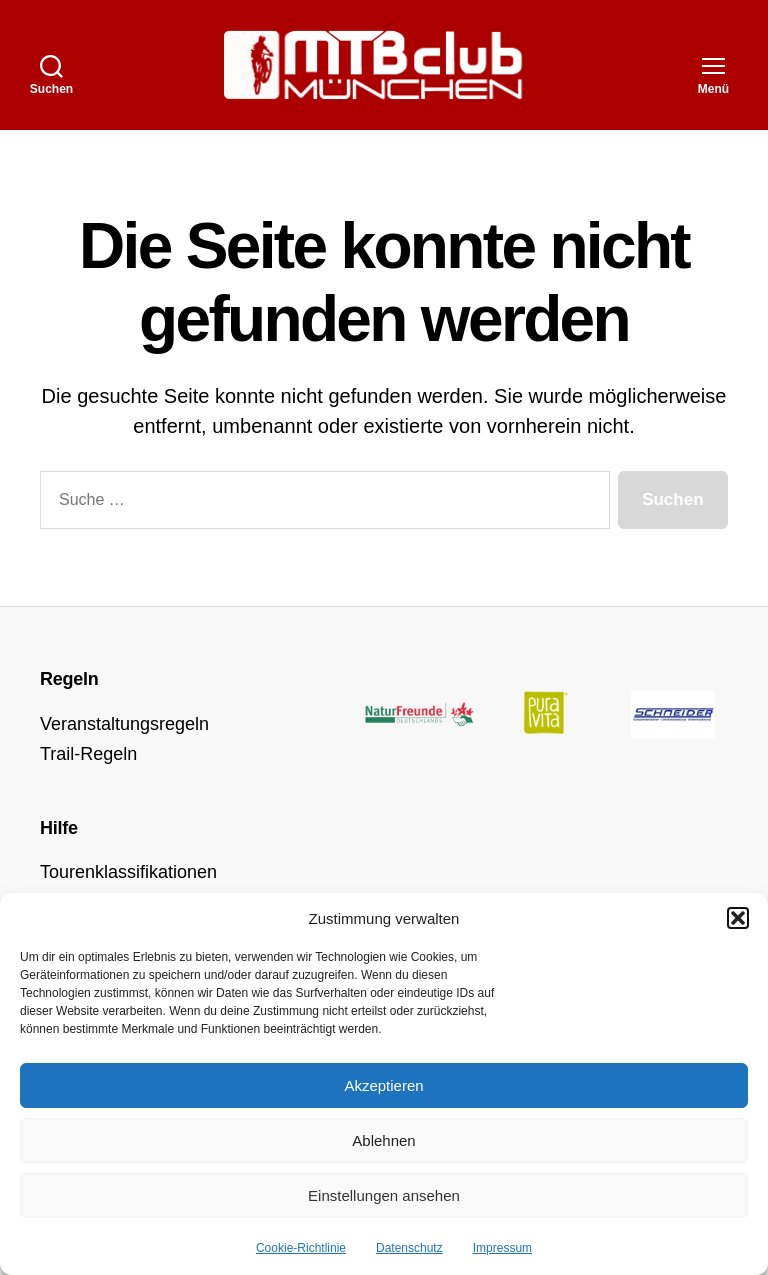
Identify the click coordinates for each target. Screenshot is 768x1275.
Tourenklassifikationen (128, 872)
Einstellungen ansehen (384, 1195)
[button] (738, 918)
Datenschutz (409, 1248)
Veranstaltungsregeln (124, 724)
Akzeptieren (383, 1085)
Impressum (502, 1248)
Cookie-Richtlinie (301, 1248)
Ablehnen (383, 1140)
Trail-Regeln (88, 754)
